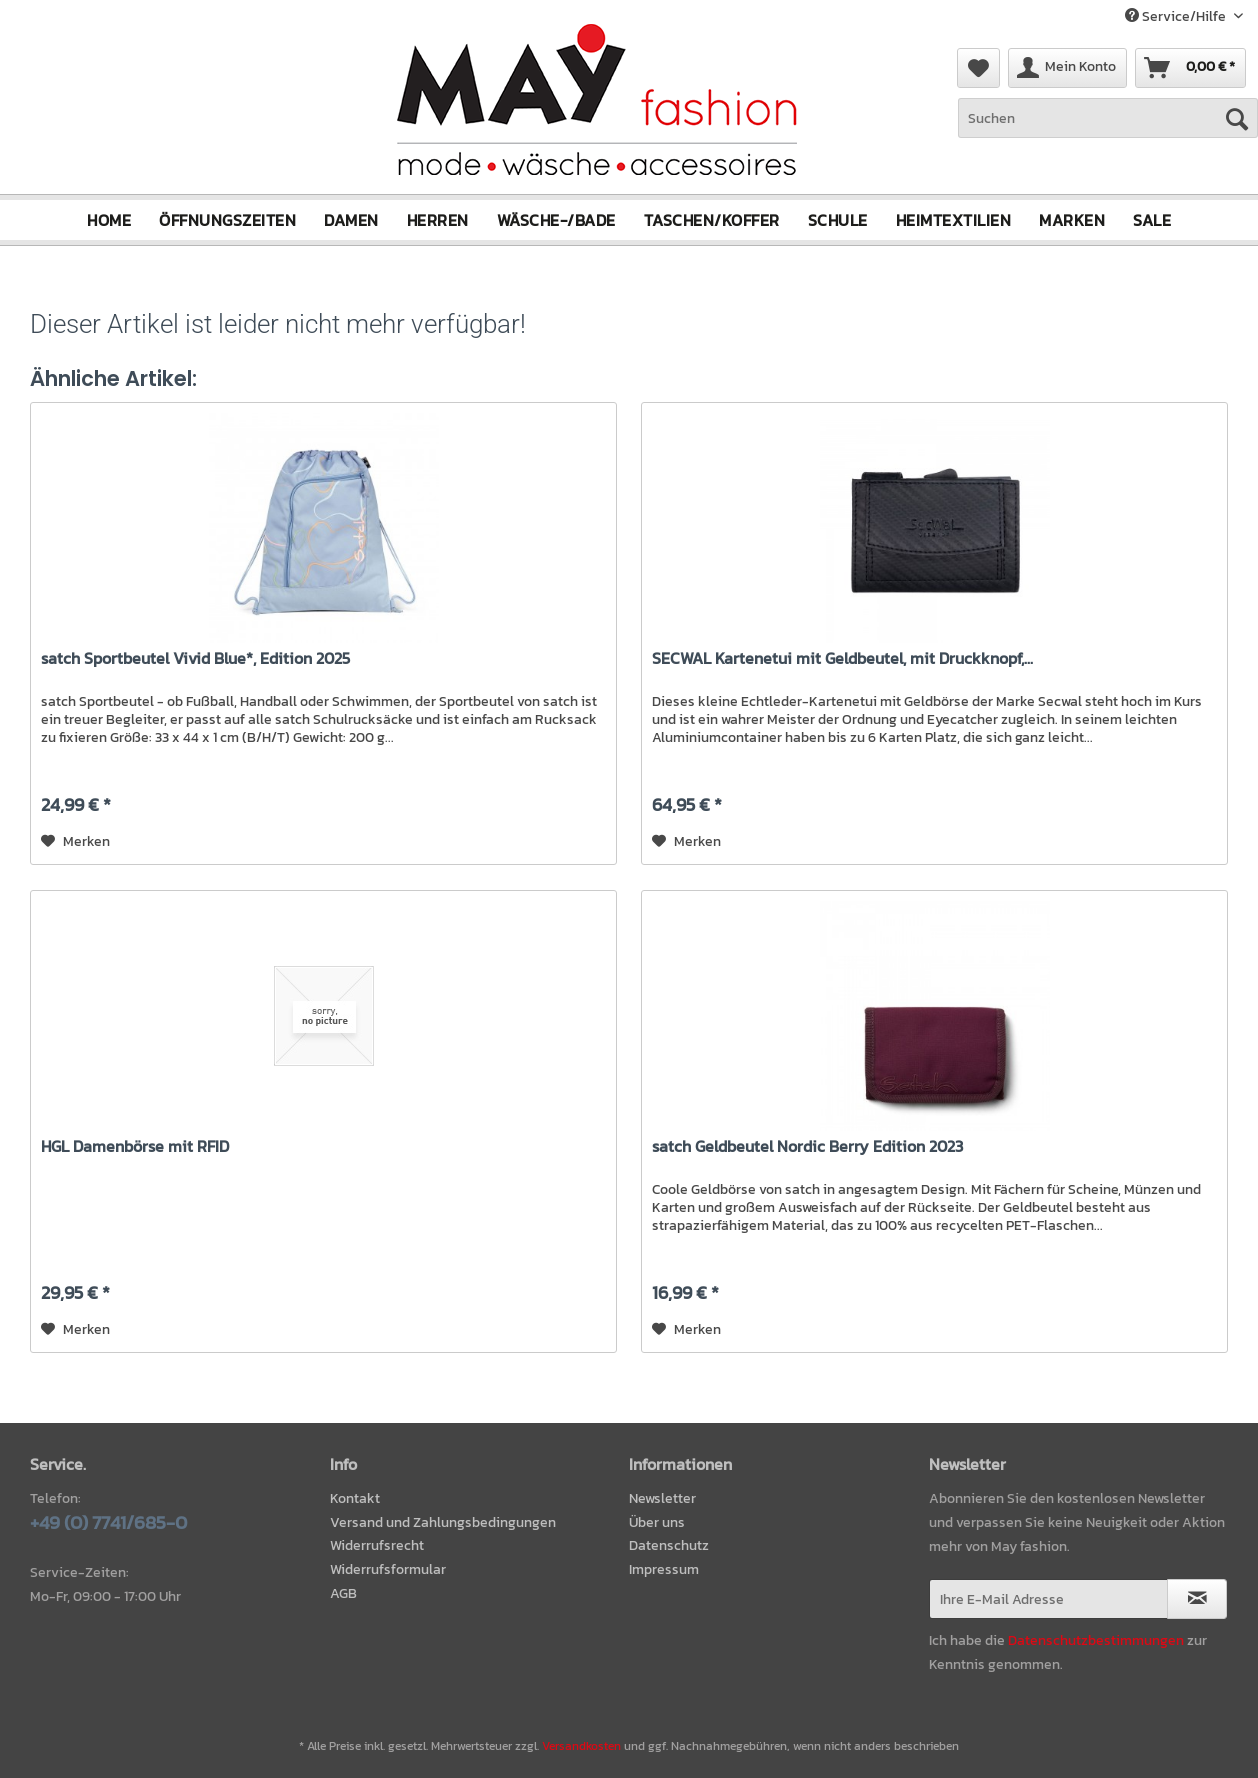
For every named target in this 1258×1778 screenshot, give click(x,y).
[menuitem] (1108, 128)
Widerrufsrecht (377, 1545)
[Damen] (351, 220)
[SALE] (1152, 220)
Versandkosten (581, 1746)
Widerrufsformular (388, 1569)
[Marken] (1072, 220)
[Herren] (438, 220)
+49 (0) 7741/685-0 (108, 1522)
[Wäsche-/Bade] (556, 220)
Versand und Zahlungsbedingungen (443, 1522)
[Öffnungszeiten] (227, 220)
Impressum (664, 1569)
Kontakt (355, 1498)
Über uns (657, 1522)
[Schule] (838, 220)
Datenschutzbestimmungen (1096, 1640)
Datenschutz (669, 1545)
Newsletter (662, 1498)
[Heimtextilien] (954, 220)
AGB (343, 1593)
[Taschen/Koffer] (712, 220)
